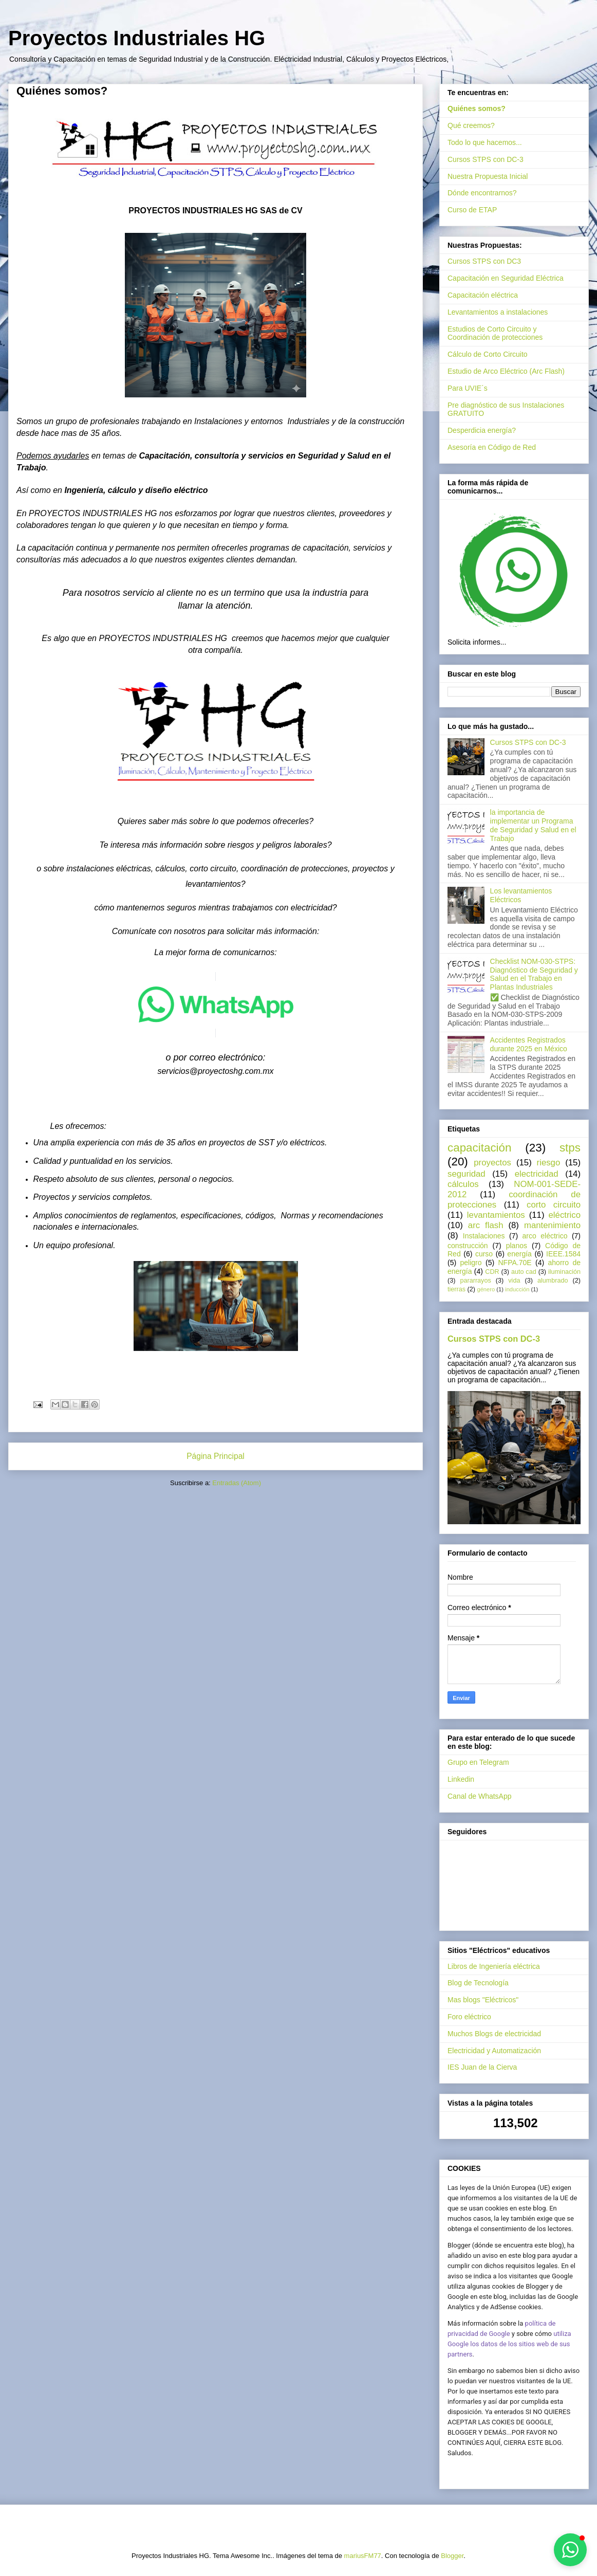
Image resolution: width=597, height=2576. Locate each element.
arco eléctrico (545, 1236)
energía (519, 1254)
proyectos (492, 1162)
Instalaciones (484, 1236)
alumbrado (552, 1280)
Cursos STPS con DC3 (484, 261)
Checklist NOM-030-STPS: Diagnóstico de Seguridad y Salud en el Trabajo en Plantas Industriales (534, 974)
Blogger (452, 2556)
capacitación (479, 1147)
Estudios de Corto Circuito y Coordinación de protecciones (495, 333)
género (486, 1289)
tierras (456, 1289)
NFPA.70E (515, 1262)
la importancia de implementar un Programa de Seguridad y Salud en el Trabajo (533, 825)
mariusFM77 (362, 2556)
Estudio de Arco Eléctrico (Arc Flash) (506, 371)
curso (484, 1254)
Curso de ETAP (472, 210)
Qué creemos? (471, 125)
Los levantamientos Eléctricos (521, 895)
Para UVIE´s (467, 388)
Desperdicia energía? (481, 430)
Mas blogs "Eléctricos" (482, 2000)
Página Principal (215, 1456)
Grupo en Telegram (478, 1762)
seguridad (466, 1174)
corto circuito (554, 1205)
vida (514, 1280)
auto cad (523, 1271)
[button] (570, 2549)
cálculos (463, 1184)
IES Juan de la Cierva (482, 2067)
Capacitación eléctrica (482, 295)
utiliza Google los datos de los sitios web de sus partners (509, 2344)
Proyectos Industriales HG (136, 38)
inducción (517, 1289)
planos (516, 1245)
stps (570, 1147)
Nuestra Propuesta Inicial (487, 176)
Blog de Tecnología (478, 1983)
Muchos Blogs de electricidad (494, 2034)
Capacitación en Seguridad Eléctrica (505, 278)
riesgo (549, 1162)
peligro (471, 1262)
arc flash (485, 1225)
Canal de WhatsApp (479, 1796)
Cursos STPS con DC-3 (485, 159)
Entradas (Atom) (236, 1483)
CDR (492, 1271)
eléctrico (565, 1215)
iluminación (564, 1271)
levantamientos (496, 1215)
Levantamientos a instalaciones (497, 312)
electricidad (536, 1174)
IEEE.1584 (563, 1254)
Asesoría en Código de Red (491, 447)
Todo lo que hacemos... (484, 142)
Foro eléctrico (469, 2017)
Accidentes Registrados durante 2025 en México (528, 1044)
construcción (467, 1245)
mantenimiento (552, 1225)
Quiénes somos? (476, 108)
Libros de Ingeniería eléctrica (493, 1966)
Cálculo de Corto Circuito (487, 354)
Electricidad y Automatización (494, 2051)
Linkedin (460, 1779)
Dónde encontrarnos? (482, 193)
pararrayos (475, 1280)
